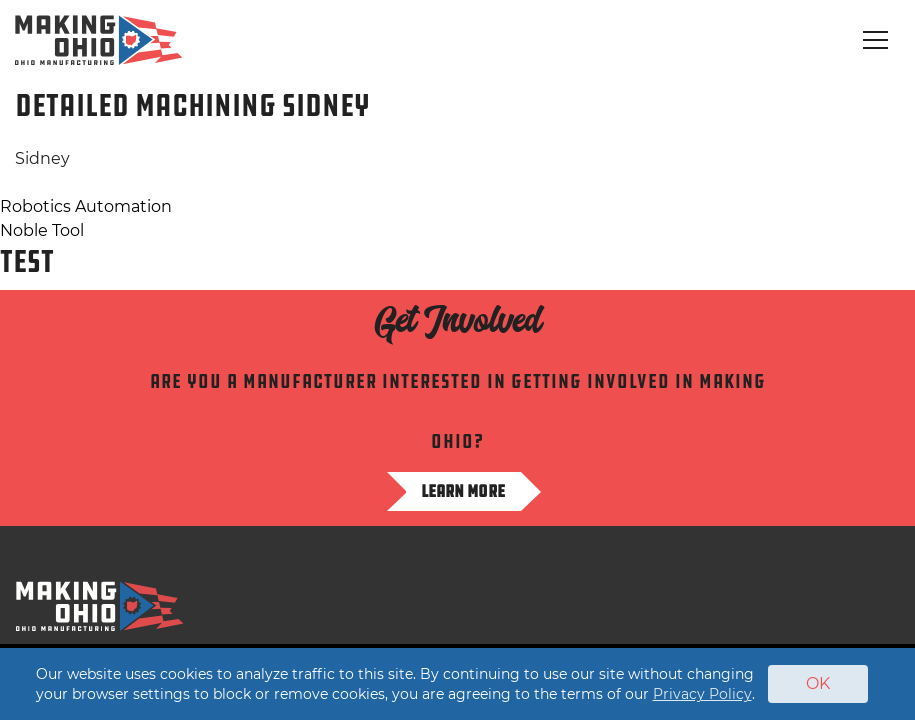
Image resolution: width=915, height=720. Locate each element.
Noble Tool (42, 230)
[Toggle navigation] (875, 40)
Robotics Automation (86, 206)
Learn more (463, 491)
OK (818, 683)
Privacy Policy (702, 694)
